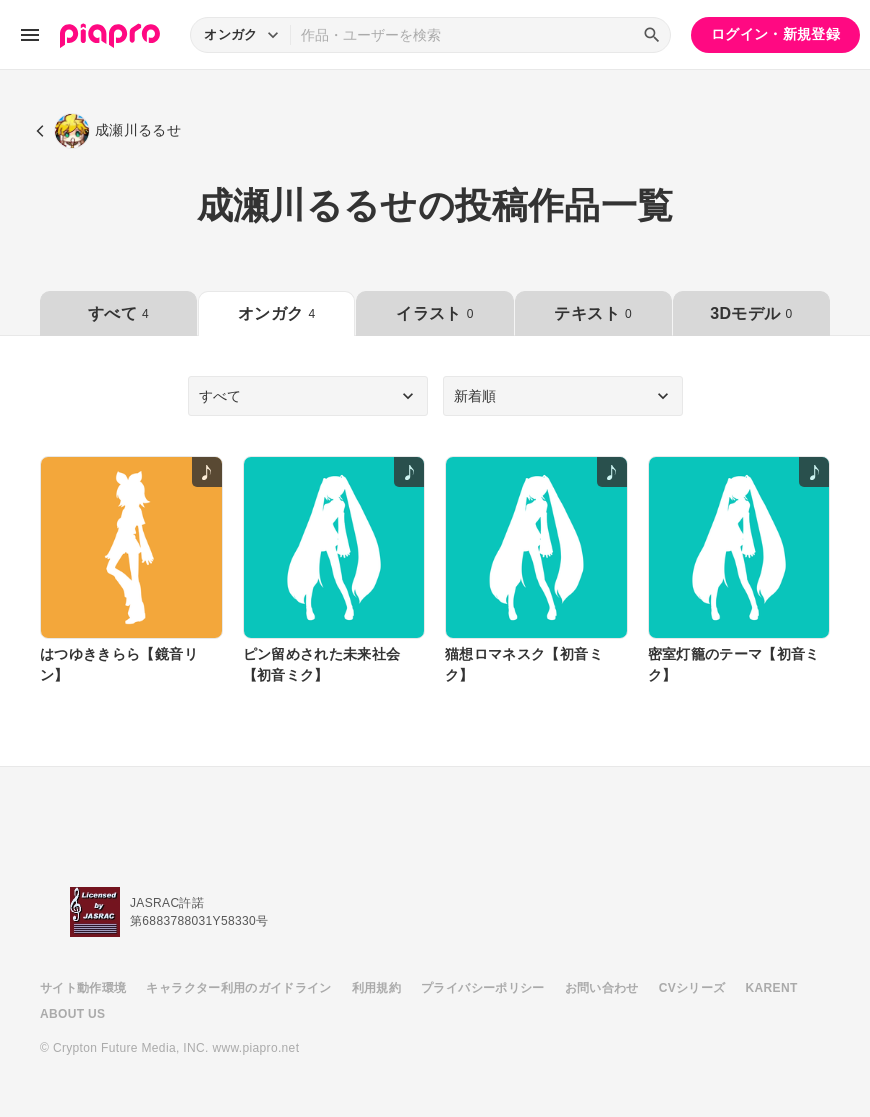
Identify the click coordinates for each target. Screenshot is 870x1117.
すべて (118, 313)
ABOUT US (72, 1014)
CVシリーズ (692, 988)
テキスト (592, 313)
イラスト (434, 313)
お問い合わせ (602, 988)
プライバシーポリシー (483, 988)
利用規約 (376, 988)
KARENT (772, 988)
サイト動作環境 (83, 988)
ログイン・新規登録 (775, 34)
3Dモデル (751, 313)
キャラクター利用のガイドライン (238, 988)
